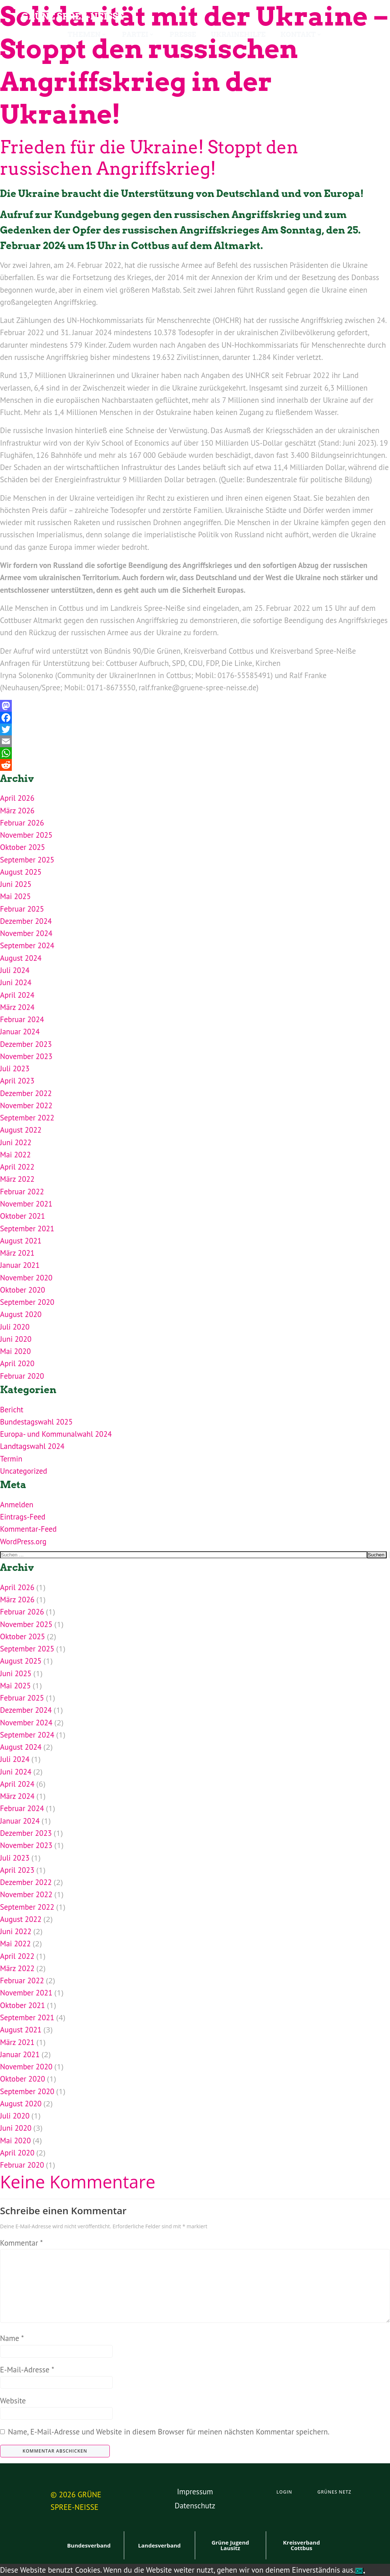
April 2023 (17, 1081)
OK (359, 2571)
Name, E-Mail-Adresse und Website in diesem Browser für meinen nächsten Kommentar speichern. (169, 2432)
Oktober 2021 (22, 1216)
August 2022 (20, 1130)
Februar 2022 (22, 1192)
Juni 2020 (15, 1339)
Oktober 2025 (22, 847)
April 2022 (17, 1167)
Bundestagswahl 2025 (36, 1422)
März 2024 (17, 1007)
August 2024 (20, 958)
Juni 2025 (15, 884)
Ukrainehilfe (238, 34)
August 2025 (20, 872)
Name (12, 2338)
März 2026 (17, 811)
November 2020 (26, 1278)
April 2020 (17, 1363)
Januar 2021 (20, 1265)
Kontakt (301, 34)
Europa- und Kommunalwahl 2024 (56, 1434)
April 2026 (17, 798)
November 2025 (26, 835)
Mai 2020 (15, 1351)
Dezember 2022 (26, 1093)
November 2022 (26, 1105)
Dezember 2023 (26, 1044)
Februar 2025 (22, 909)
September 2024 (27, 945)
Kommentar (21, 2243)
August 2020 (20, 1314)
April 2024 (17, 995)
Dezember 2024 (26, 921)
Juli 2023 (15, 1068)
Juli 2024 (15, 970)
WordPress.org (23, 1541)
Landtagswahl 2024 (32, 1446)
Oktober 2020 (22, 1290)
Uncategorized (23, 1471)
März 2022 (17, 1179)
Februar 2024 (22, 1019)
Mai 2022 (15, 1155)
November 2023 (26, 1056)
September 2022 (27, 1118)
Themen (87, 34)
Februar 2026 (22, 823)
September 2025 (27, 860)
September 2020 (27, 1302)
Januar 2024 (20, 1032)
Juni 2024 (15, 982)
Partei (138, 34)
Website (13, 2401)
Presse (183, 34)
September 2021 (27, 1228)
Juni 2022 (15, 1142)
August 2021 (20, 1241)
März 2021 (17, 1253)
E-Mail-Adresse (27, 2370)
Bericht (11, 1410)
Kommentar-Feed (28, 1529)
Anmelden (16, 1505)
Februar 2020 (22, 1376)
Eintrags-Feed (22, 1517)
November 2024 (26, 933)
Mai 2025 (15, 896)
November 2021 (26, 1204)
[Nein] (364, 2572)
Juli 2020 (15, 1327)
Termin (11, 1459)
